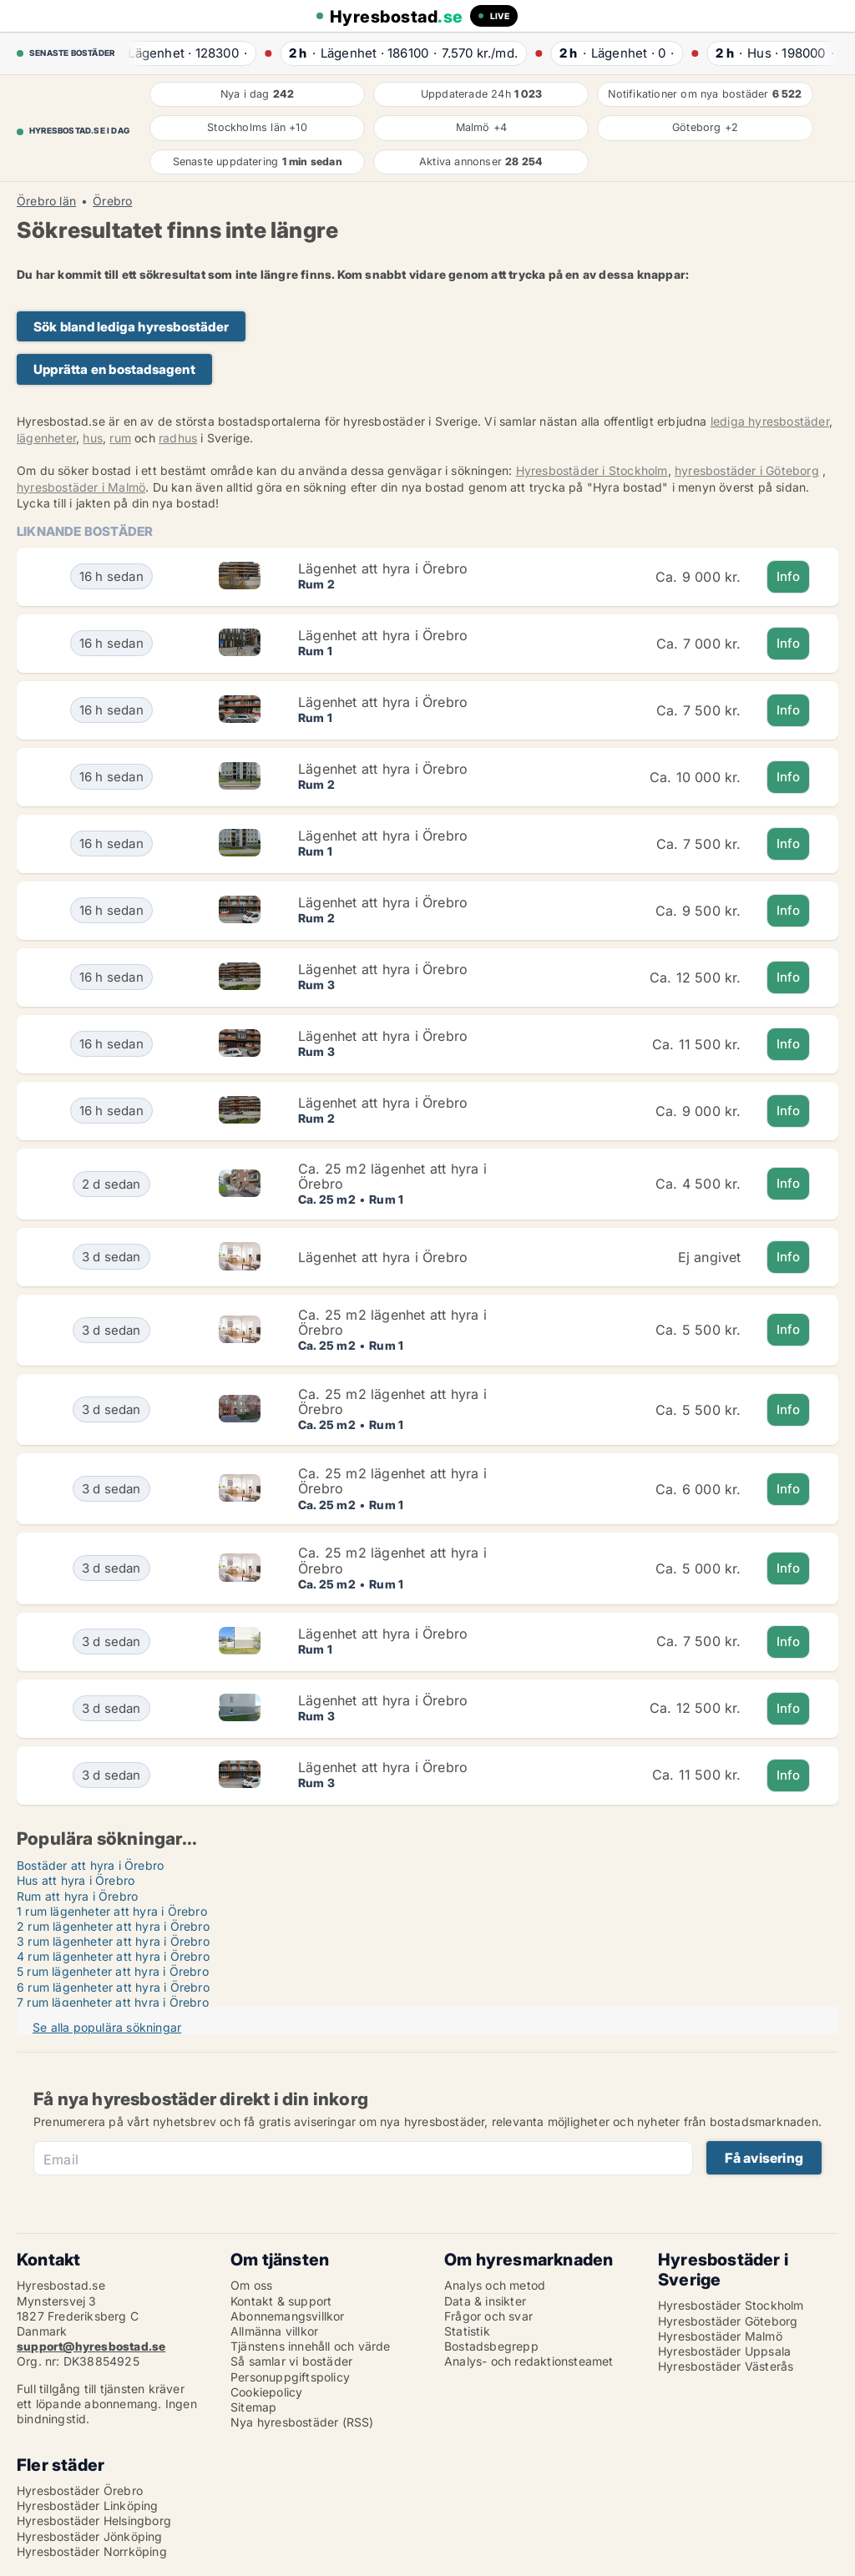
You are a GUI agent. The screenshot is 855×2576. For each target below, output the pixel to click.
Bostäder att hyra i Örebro (90, 1865)
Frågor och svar (488, 2316)
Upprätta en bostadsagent (114, 369)
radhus (178, 438)
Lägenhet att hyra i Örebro (383, 568)
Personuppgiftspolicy (290, 2377)
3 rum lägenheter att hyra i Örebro (113, 1941)
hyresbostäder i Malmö (81, 487)
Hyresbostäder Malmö (720, 2336)
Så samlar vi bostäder (291, 2361)
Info (789, 576)
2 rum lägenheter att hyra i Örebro (113, 1926)
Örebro (112, 201)
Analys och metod (494, 2285)
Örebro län (46, 201)
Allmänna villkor (274, 2331)
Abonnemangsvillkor (287, 2316)
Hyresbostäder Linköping (88, 2505)
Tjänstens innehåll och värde (310, 2346)
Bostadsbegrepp (491, 2346)
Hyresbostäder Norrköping (92, 2551)
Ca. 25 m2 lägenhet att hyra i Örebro (392, 1176)
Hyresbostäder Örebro (80, 2490)
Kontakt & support (280, 2301)
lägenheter (46, 438)
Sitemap (253, 2407)
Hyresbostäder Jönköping (90, 2536)
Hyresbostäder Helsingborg (94, 2520)
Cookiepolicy (266, 2392)
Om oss (251, 2285)
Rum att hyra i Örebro (77, 1896)
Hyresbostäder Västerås (725, 2366)
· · (187, 53)
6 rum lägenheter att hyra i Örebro (113, 1987)
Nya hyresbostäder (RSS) (302, 2422)
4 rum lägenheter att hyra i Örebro (113, 1956)
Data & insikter (485, 2301)
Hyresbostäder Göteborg (727, 2321)
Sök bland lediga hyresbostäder (131, 327)
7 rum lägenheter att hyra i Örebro (113, 2002)
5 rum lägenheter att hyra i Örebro (113, 1971)
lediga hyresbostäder (770, 421)
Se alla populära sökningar (107, 2027)
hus (93, 438)
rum (120, 438)
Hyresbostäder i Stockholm (592, 470)
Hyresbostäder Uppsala (724, 2351)
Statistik (467, 2331)
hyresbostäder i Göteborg (747, 470)
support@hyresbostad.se (91, 2346)
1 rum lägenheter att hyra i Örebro (112, 1911)
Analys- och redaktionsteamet (529, 2361)
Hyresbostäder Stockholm (731, 2305)
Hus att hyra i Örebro (75, 1880)
